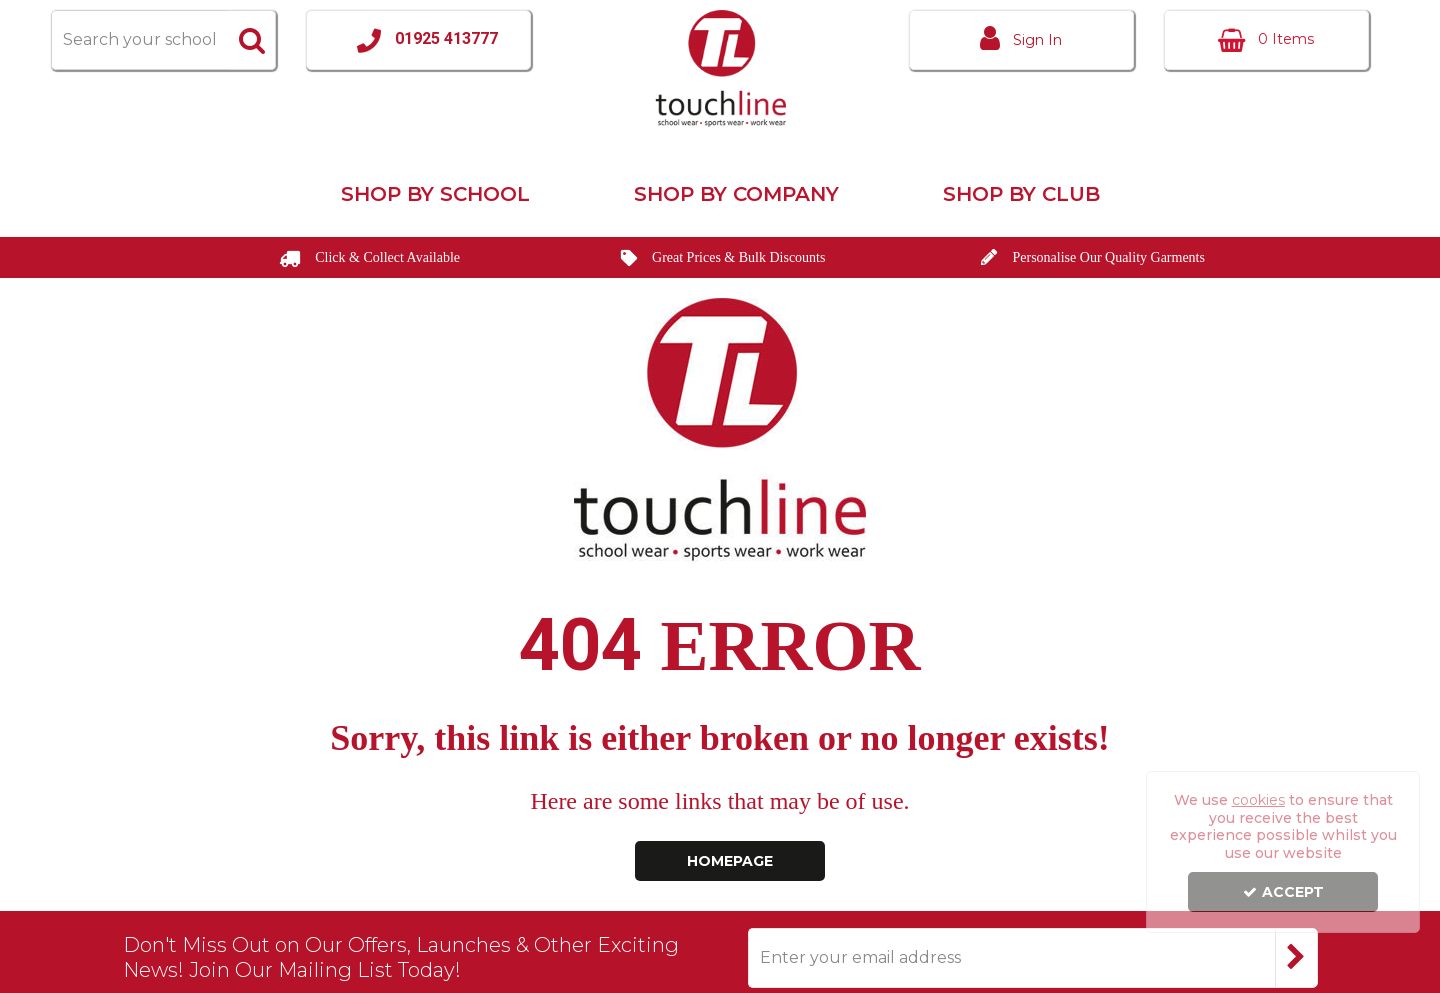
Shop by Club (1021, 194)
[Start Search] (252, 40)
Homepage (730, 861)
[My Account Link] (1021, 40)
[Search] (139, 40)
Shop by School (435, 194)
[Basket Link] (1266, 40)
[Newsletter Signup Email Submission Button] (1296, 958)
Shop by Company (736, 194)
